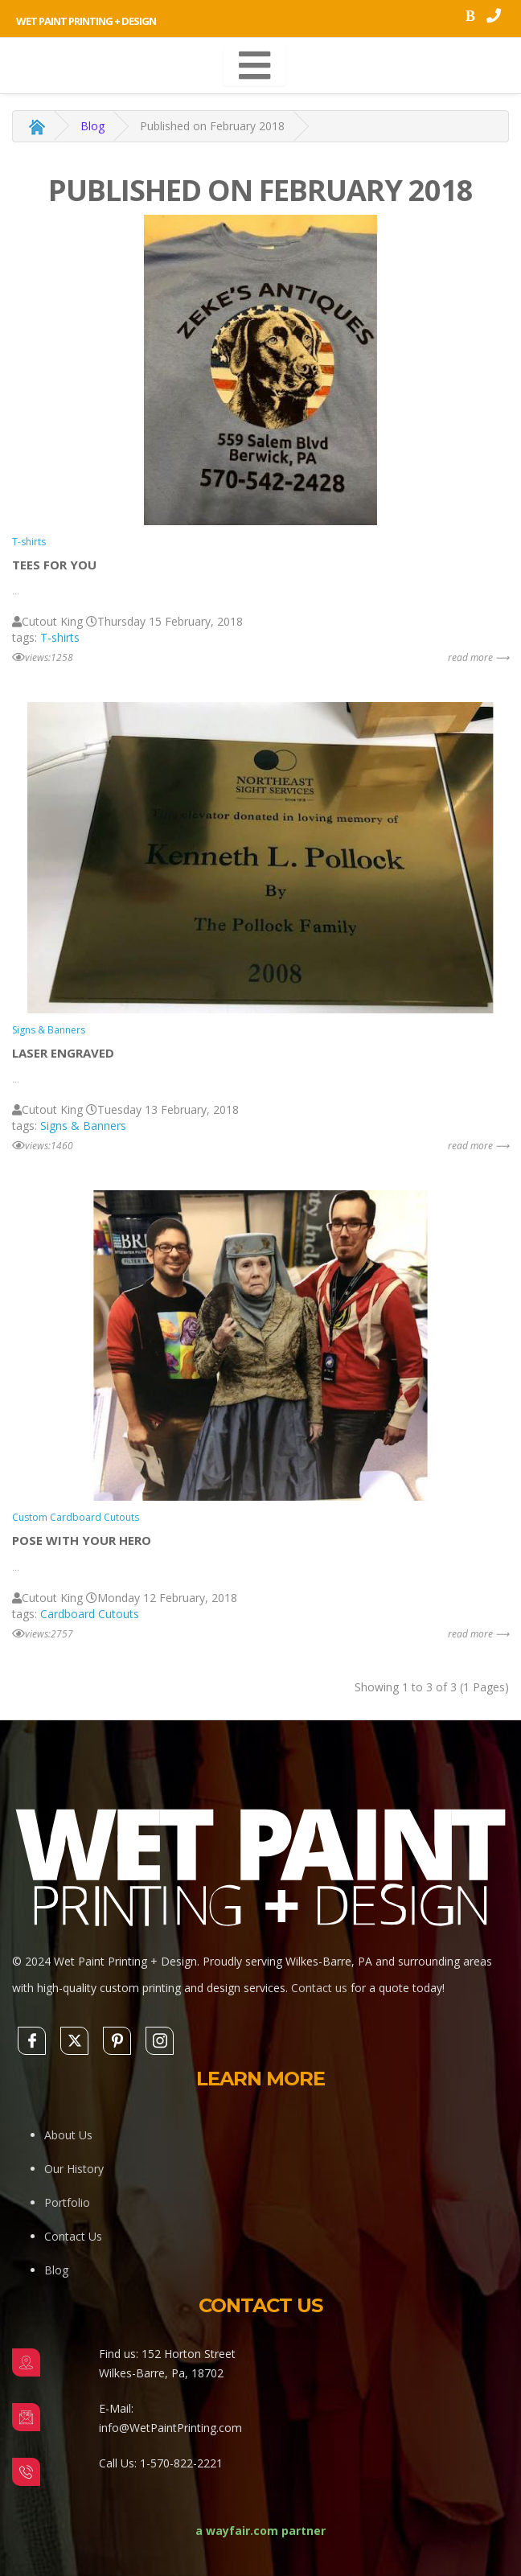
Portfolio (67, 2202)
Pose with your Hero (81, 1540)
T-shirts (29, 541)
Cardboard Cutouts (89, 1613)
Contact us (319, 1987)
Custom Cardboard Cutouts (75, 1517)
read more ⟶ (478, 657)
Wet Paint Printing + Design (86, 21)
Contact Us (73, 2236)
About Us (68, 2135)
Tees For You (54, 565)
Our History (74, 2168)
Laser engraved (63, 1053)
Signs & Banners (48, 1030)
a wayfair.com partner (260, 2530)
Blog (92, 126)
